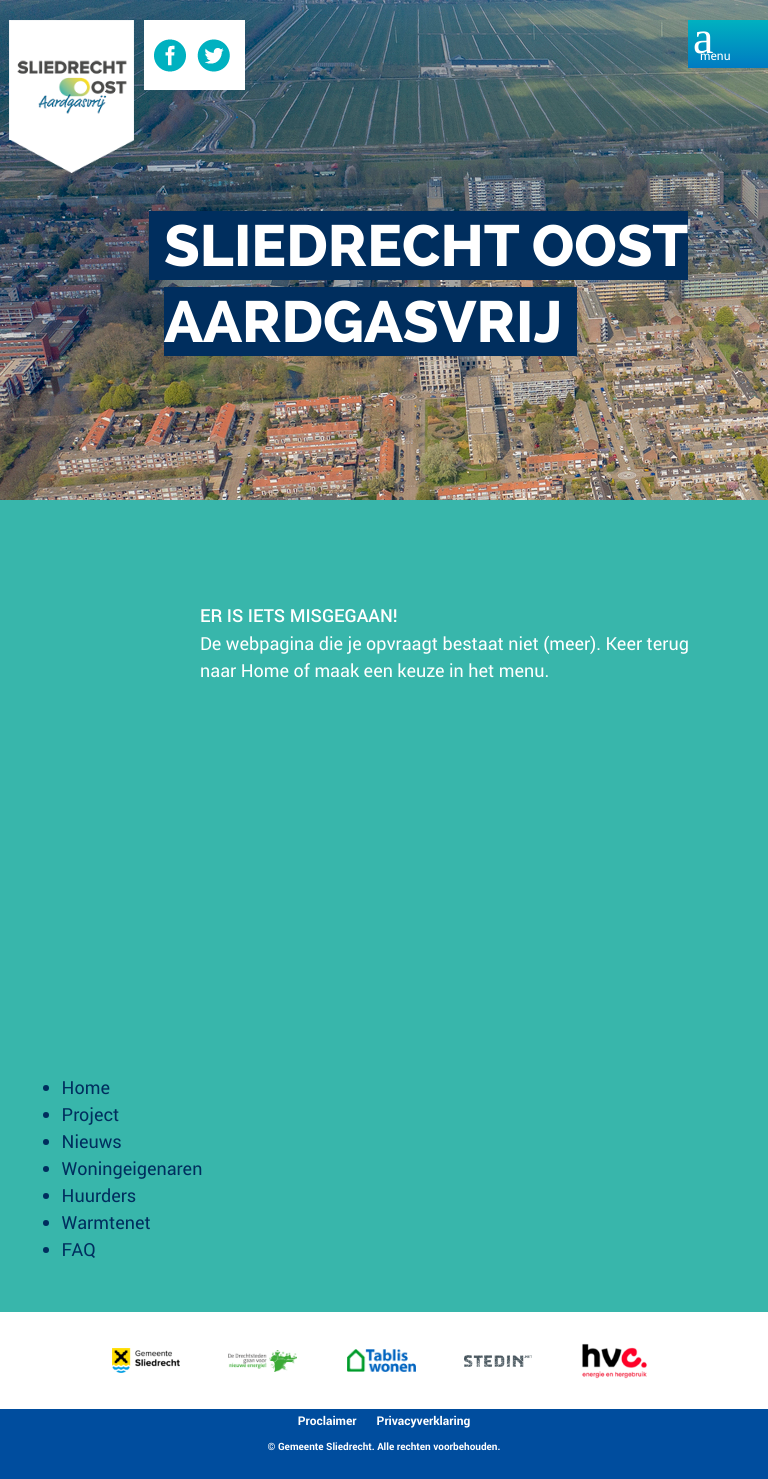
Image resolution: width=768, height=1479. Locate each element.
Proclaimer (327, 1421)
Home (265, 670)
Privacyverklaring (424, 1421)
